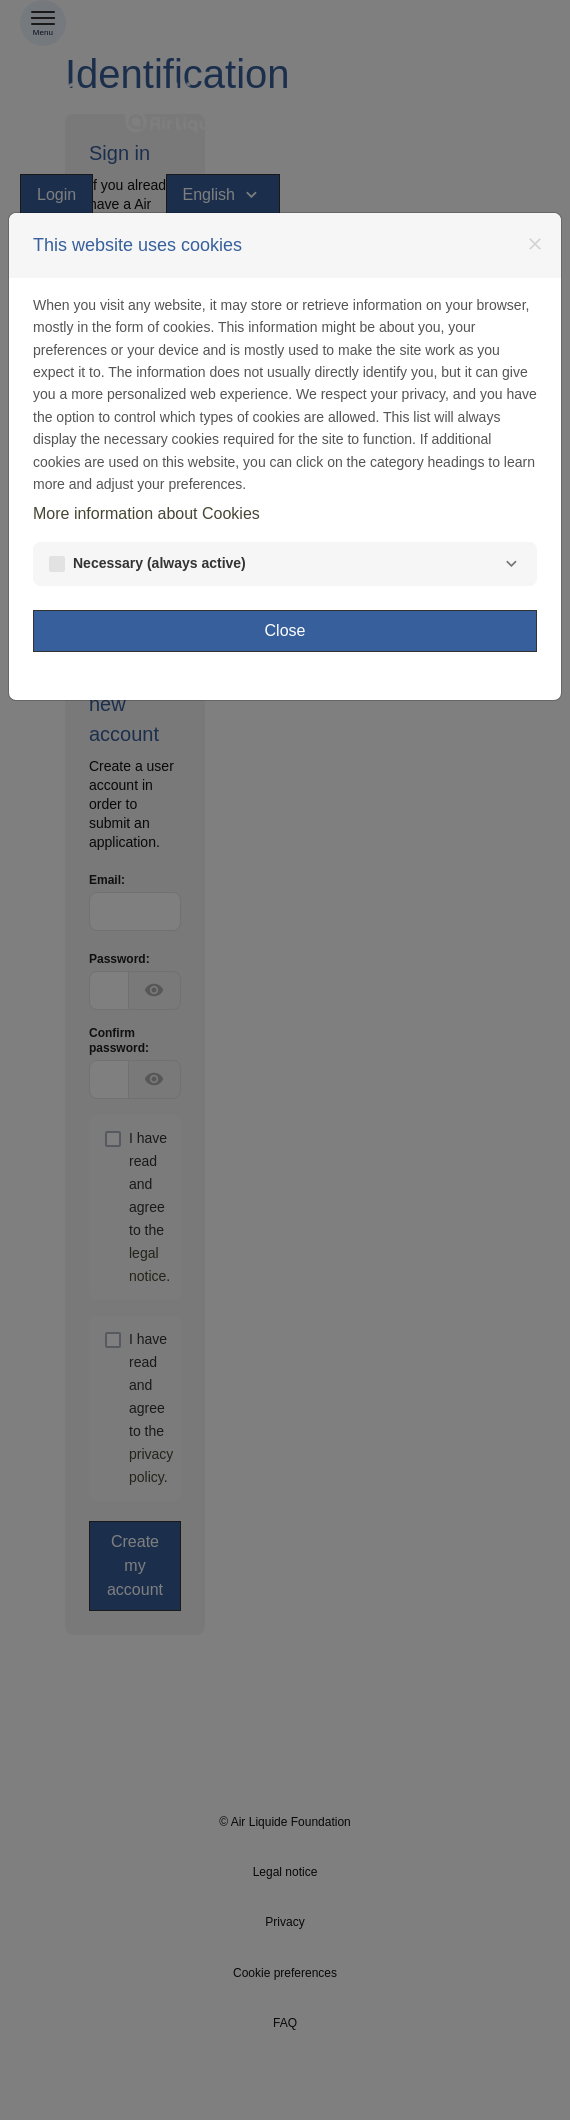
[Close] (535, 244)
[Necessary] (511, 564)
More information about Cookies (146, 513)
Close (285, 630)
